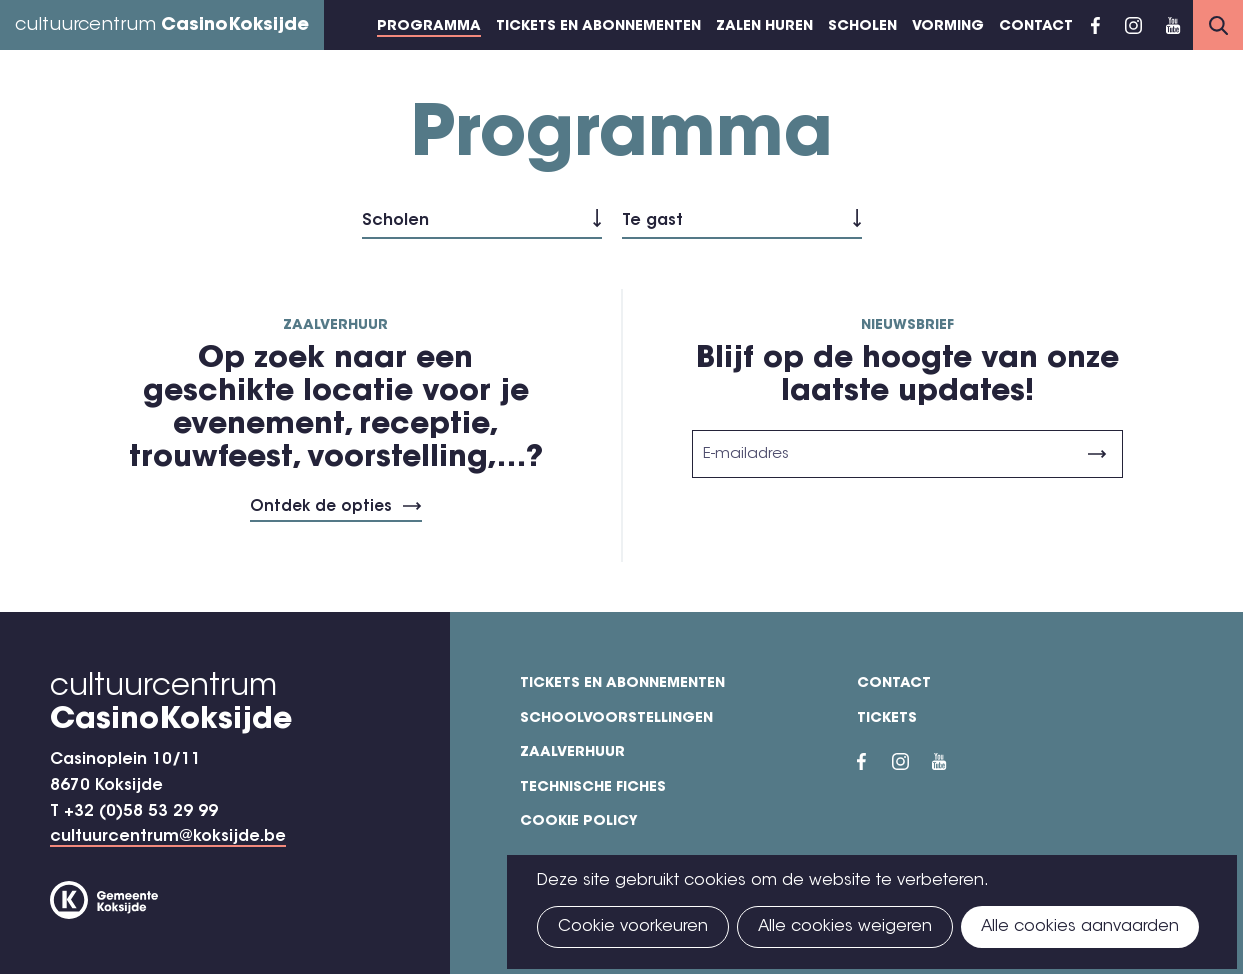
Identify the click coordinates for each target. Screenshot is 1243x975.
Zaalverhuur (572, 753)
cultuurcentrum (162, 26)
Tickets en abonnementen (598, 27)
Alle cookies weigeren (845, 927)
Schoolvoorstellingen (616, 719)
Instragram (1133, 25)
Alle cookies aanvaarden (1080, 927)
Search (1218, 25)
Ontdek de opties (321, 507)
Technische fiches (593, 788)
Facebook (1095, 25)
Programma (429, 27)
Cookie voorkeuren (633, 927)
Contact (1036, 27)
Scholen (862, 27)
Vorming (948, 27)
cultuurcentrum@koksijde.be (168, 837)
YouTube (1173, 25)
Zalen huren (764, 27)
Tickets (887, 719)
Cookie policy (579, 822)
